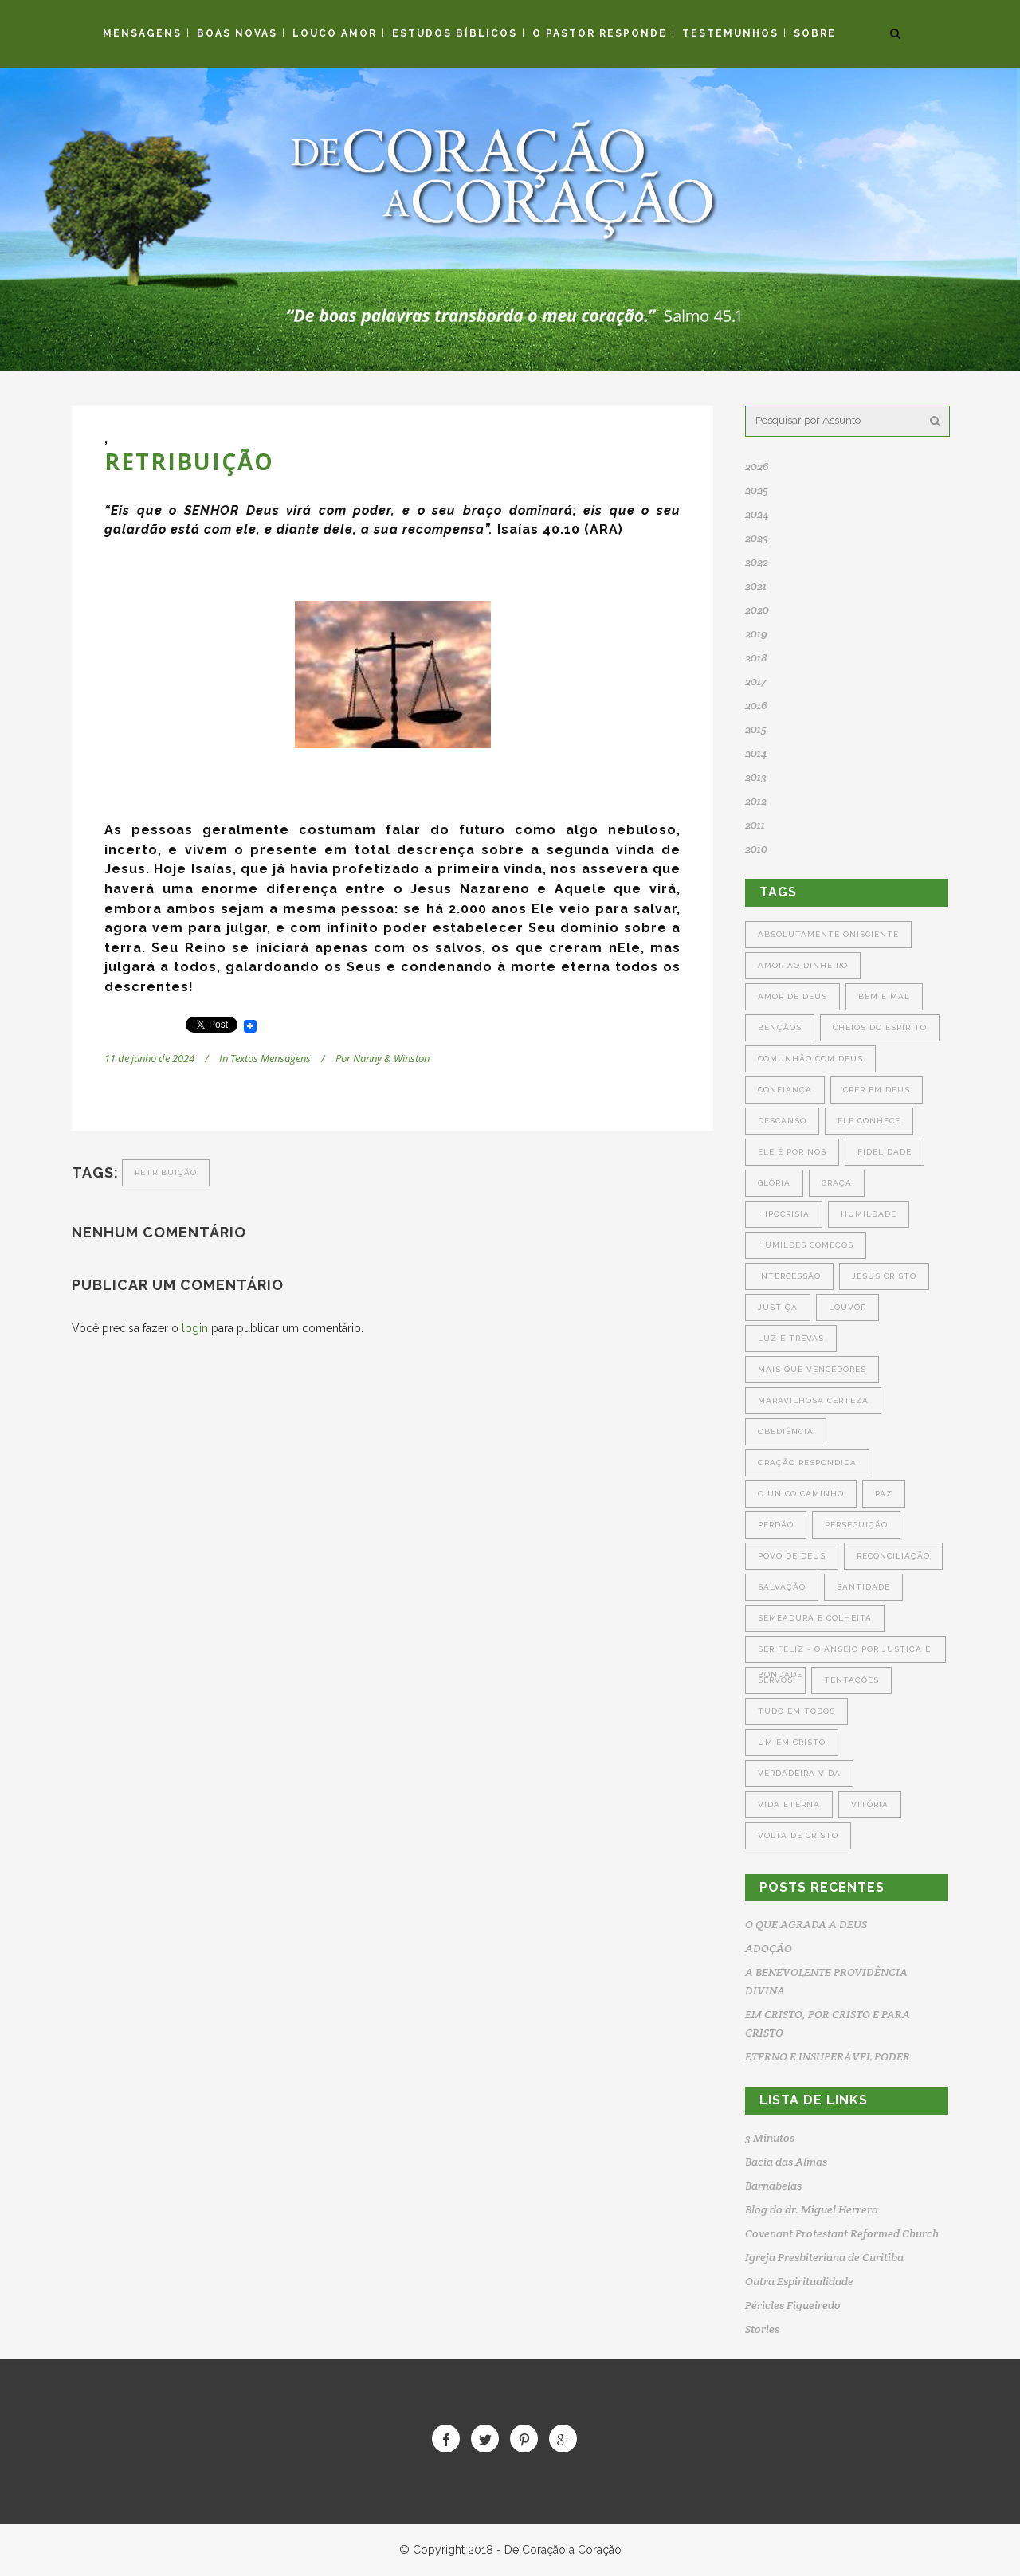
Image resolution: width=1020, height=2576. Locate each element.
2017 (755, 681)
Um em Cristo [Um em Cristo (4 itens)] (792, 1742)
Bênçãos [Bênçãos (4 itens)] (780, 1027)
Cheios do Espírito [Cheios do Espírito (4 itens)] (880, 1027)
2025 (756, 490)
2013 (756, 777)
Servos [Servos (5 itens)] (775, 1680)
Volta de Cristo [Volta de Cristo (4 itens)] (798, 1835)
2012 (756, 801)
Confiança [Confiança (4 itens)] (785, 1089)
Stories (762, 2329)
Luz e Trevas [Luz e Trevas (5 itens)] (791, 1338)
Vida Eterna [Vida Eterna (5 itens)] (789, 1804)
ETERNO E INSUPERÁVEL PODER (827, 2056)
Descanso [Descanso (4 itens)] (782, 1120)
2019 (756, 633)
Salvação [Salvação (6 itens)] (782, 1586)
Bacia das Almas (786, 2162)
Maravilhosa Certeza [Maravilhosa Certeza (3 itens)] (813, 1400)
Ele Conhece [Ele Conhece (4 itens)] (869, 1120)
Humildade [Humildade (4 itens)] (868, 1214)
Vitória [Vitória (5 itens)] (870, 1804)
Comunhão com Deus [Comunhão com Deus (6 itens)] (810, 1058)
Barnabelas (773, 2185)
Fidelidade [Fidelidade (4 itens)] (884, 1151)
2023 (756, 538)
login (195, 1328)
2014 (756, 753)
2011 (755, 824)
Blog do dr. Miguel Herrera (811, 2209)
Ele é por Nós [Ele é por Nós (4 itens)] (792, 1151)
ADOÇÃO (768, 1948)
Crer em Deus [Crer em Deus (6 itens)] (876, 1089)
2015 (756, 729)
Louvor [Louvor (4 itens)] (847, 1307)
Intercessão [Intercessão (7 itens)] (789, 1276)
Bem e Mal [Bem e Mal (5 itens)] (884, 996)
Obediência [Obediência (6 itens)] (786, 1431)
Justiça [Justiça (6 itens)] (778, 1307)
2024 (756, 514)
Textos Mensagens (270, 1058)
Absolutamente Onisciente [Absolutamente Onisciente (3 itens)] (828, 934)
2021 (756, 585)
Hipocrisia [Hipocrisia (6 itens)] (784, 1214)
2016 (756, 705)
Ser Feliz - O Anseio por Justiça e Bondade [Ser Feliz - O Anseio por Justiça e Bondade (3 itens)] (844, 1654)
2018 (756, 657)
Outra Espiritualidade (799, 2281)
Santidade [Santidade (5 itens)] (863, 1586)
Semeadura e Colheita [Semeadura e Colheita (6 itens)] (815, 1617)
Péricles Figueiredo (793, 2305)
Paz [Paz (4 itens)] (883, 1493)
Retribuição (166, 1172)
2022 (756, 562)
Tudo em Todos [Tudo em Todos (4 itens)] (796, 1711)
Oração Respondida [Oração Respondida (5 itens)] (807, 1462)
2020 (757, 609)
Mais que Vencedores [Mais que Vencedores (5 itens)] (812, 1369)
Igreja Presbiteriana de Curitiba (824, 2257)
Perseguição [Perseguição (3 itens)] (856, 1524)
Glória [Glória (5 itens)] (774, 1182)
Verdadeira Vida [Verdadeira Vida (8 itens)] (799, 1773)
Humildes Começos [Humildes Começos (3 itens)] (805, 1245)
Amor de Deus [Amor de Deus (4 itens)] (792, 996)
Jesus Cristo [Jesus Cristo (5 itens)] (884, 1276)
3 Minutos (769, 2138)
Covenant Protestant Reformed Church (842, 2233)
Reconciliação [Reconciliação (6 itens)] (893, 1555)
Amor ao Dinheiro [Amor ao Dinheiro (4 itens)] (803, 965)
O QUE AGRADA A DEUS (806, 1924)
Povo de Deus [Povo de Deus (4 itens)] (792, 1555)
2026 (757, 466)
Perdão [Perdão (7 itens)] (776, 1524)
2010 (756, 848)
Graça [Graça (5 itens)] (837, 1182)
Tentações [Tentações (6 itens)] (851, 1680)
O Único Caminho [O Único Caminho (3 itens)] (801, 1493)
